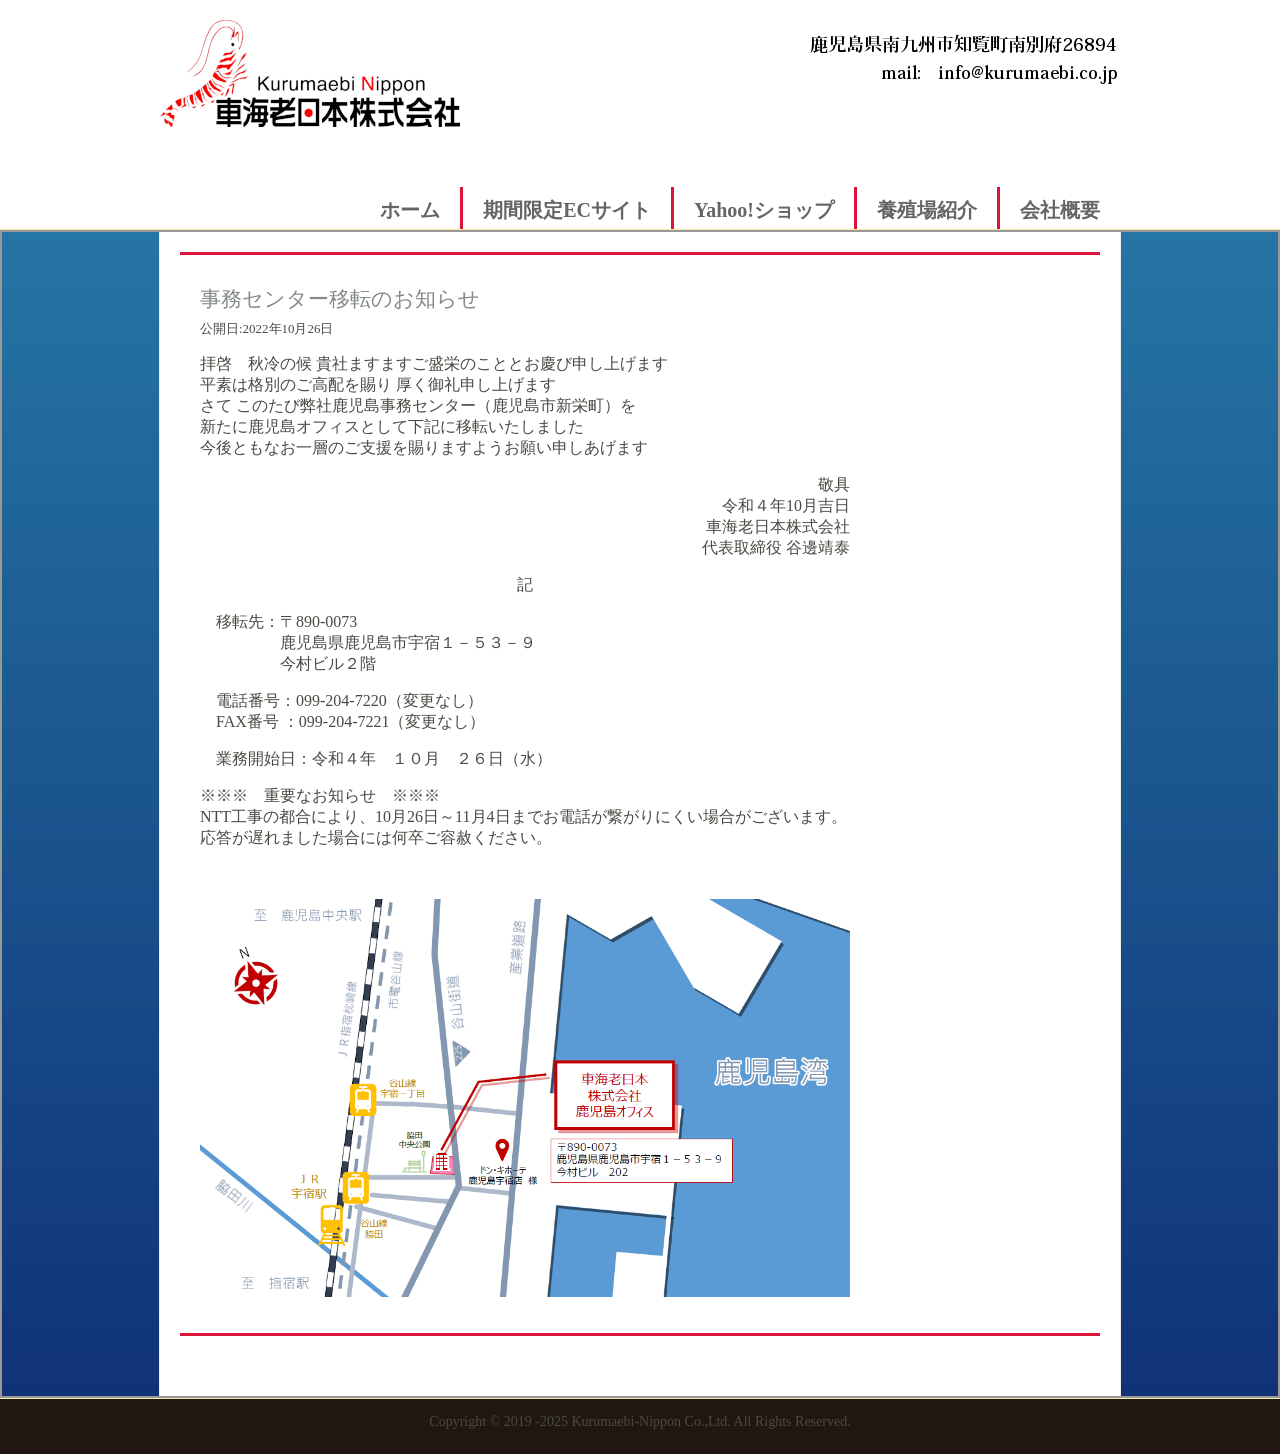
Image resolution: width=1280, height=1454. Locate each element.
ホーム (410, 210)
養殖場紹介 (927, 210)
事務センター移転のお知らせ (340, 298)
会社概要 (1060, 210)
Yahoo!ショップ (764, 210)
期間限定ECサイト (567, 210)
